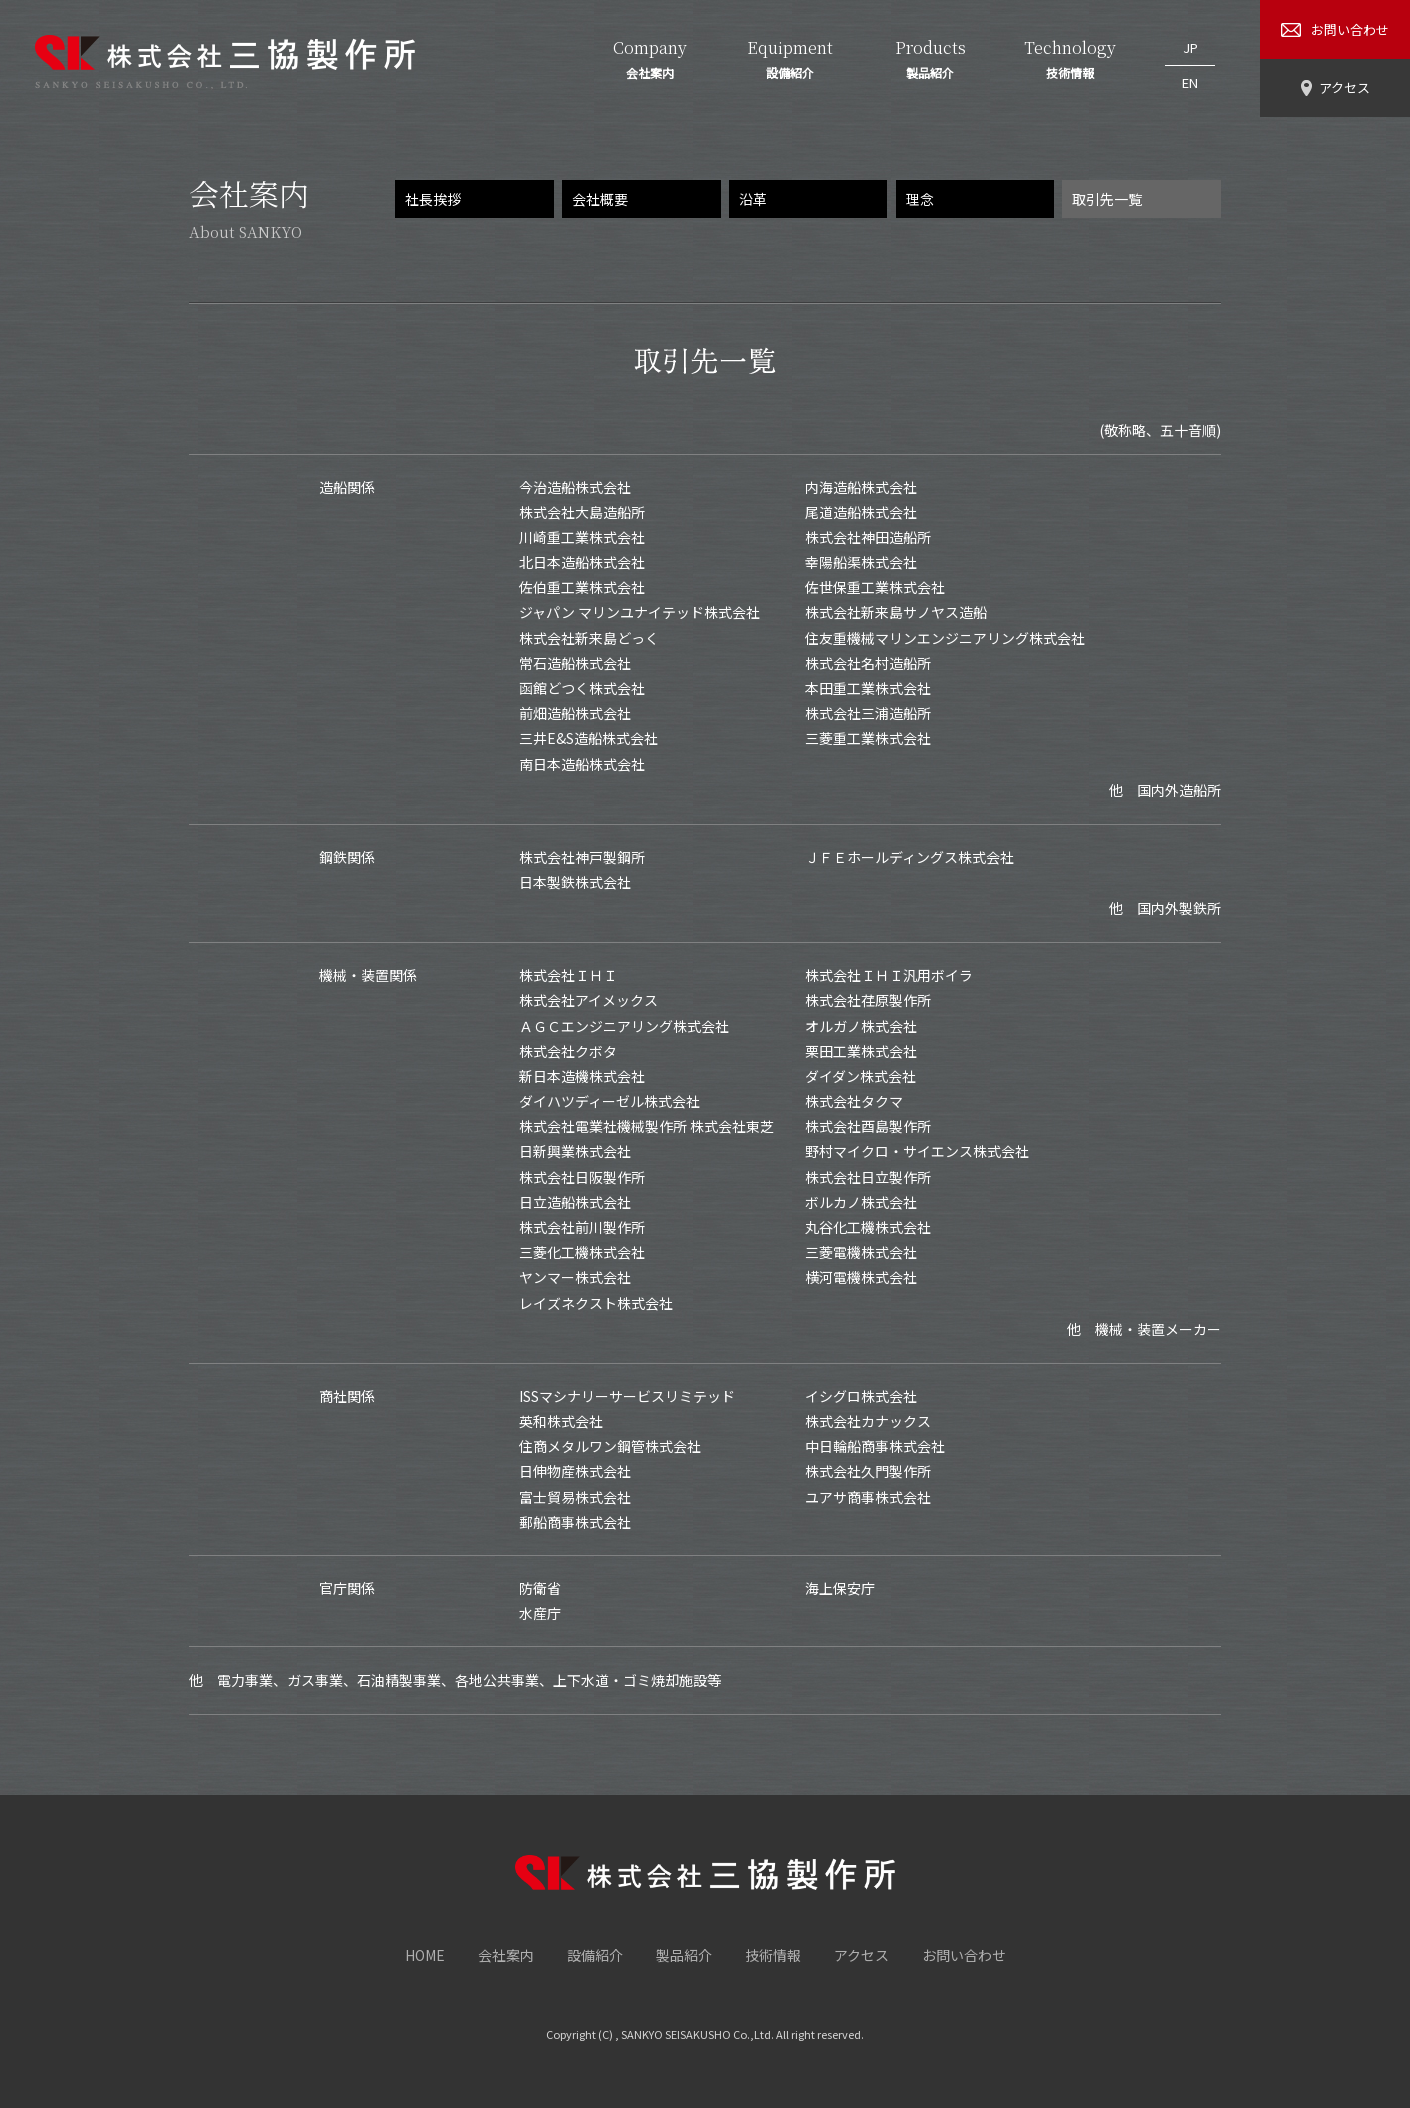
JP (1190, 43)
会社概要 (600, 199)
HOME (425, 1955)
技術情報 (773, 1955)
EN (1190, 71)
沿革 (753, 199)
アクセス (861, 1955)
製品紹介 (684, 1955)
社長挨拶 (433, 199)
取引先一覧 (1107, 199)
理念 (920, 199)
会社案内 (506, 1955)
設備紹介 (595, 1955)
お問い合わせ (964, 1955)
